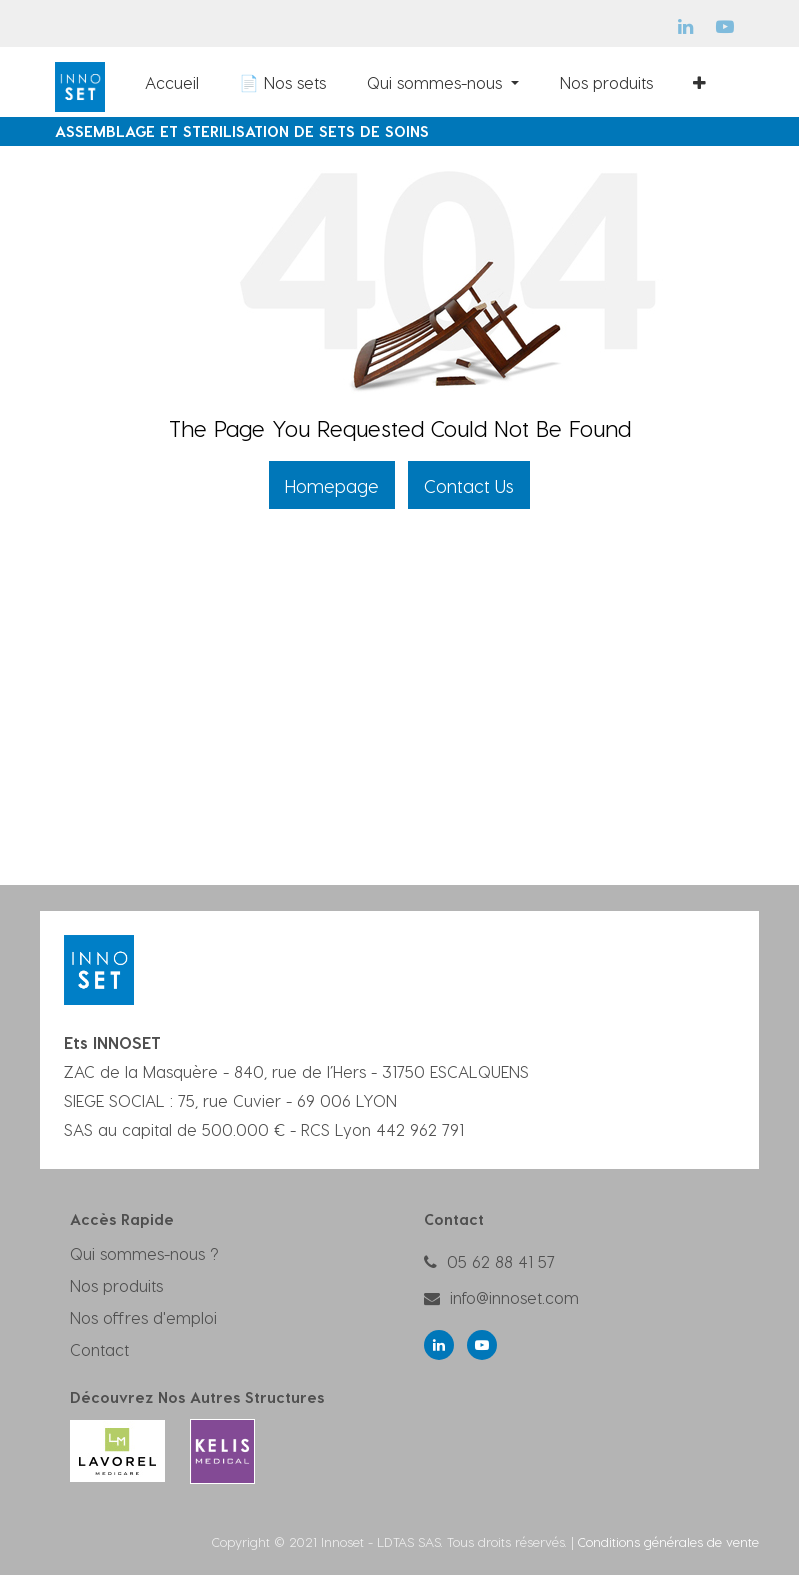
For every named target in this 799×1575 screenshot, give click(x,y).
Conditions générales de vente (668, 1541)
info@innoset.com (514, 1297)
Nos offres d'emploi (143, 1317)
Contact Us (469, 485)
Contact (99, 1349)
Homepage (332, 485)
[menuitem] (172, 82)
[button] (699, 82)
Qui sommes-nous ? (144, 1253)
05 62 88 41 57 (501, 1261)
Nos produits (116, 1285)
